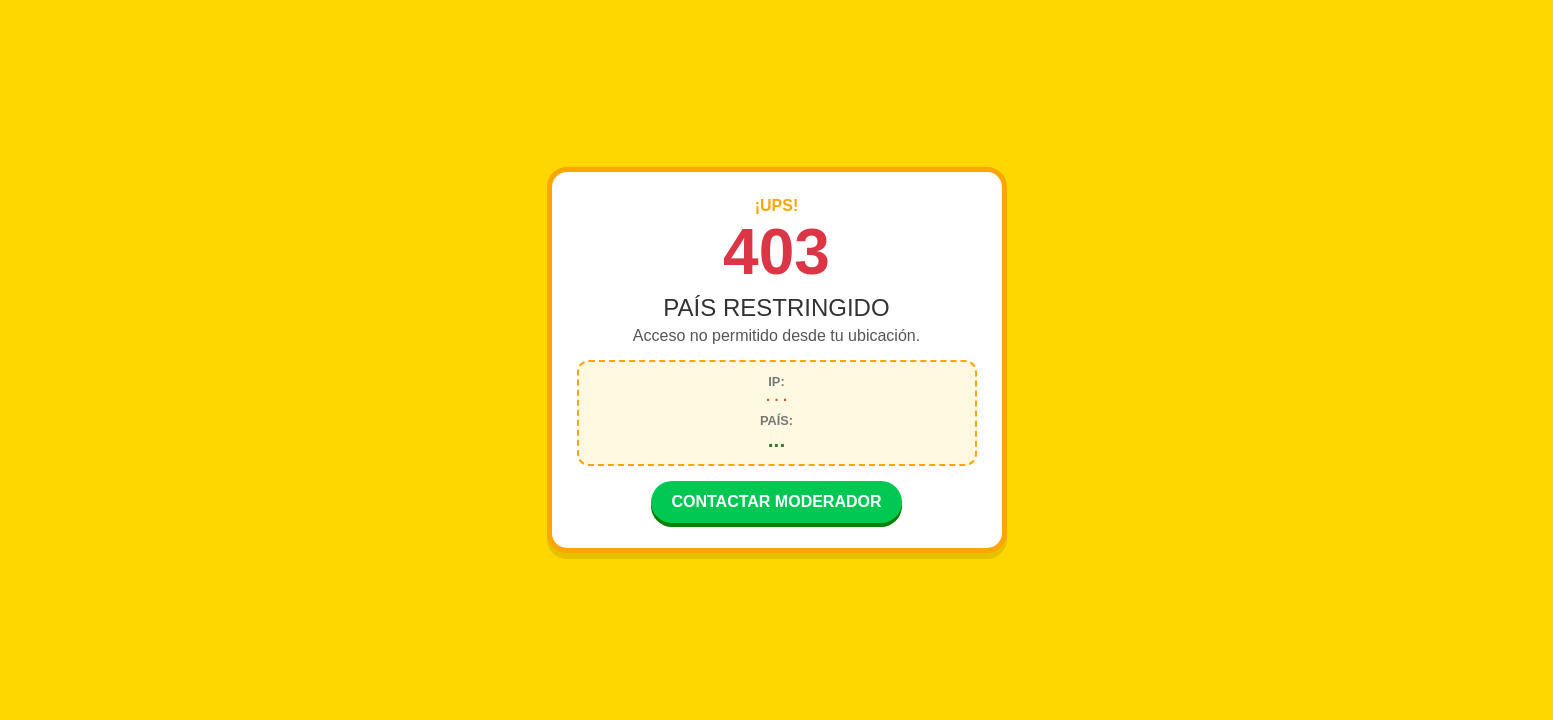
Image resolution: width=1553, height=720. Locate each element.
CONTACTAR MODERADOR (776, 503)
